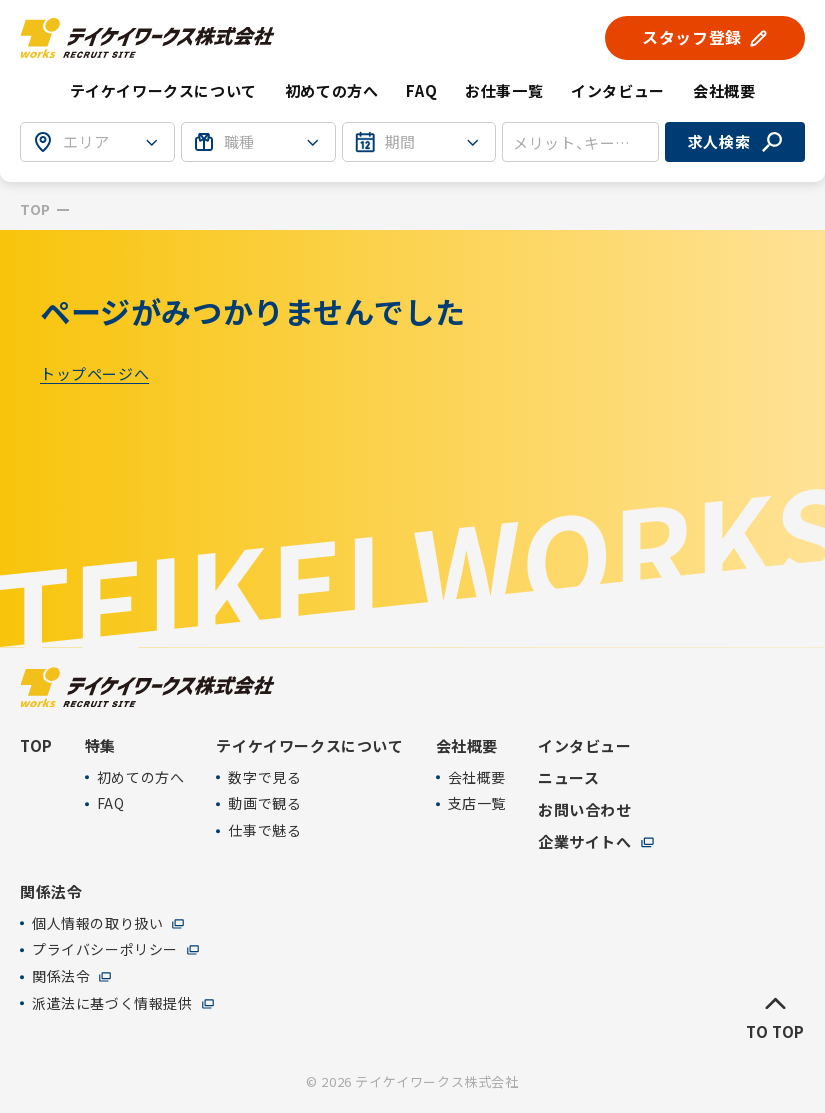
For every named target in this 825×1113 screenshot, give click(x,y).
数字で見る (264, 777)
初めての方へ (332, 90)
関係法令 (61, 977)
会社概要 (477, 777)
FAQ (421, 90)
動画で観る (264, 804)
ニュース (568, 778)
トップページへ (94, 373)
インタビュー (618, 90)
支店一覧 (477, 804)
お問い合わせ (585, 810)
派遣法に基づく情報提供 (112, 1003)
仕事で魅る (264, 831)
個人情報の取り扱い (97, 923)
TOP (35, 209)
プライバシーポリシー (105, 950)
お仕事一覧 (504, 90)
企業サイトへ (585, 842)
